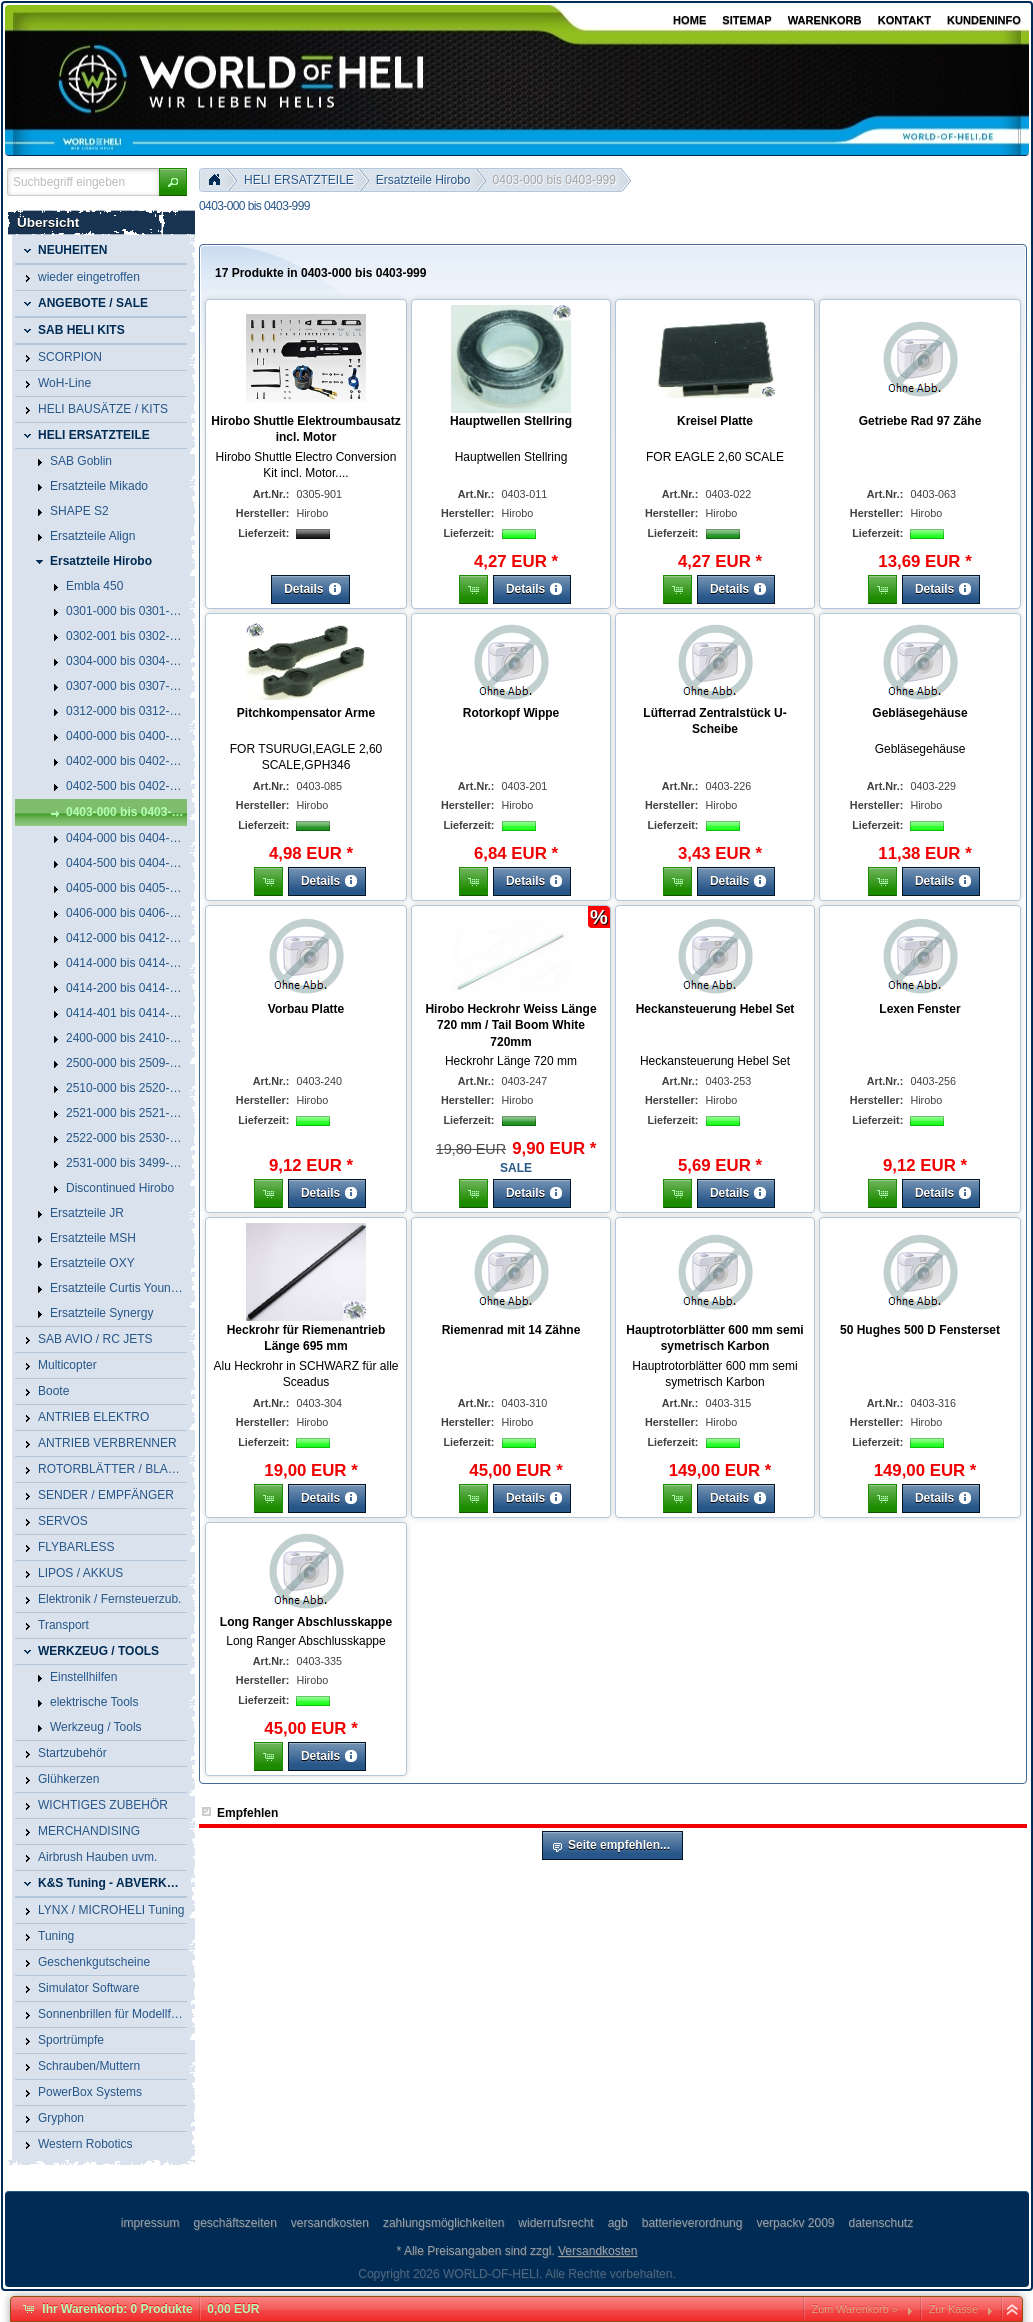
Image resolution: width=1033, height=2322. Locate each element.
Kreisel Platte (715, 421)
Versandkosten (597, 2251)
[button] (173, 182)
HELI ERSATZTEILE (299, 180)
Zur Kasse (953, 2309)
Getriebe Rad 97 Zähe (920, 421)
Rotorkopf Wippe (511, 713)
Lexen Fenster (919, 1009)
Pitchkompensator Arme (306, 713)
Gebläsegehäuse (919, 713)
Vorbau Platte (306, 1009)
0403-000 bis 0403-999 (554, 180)
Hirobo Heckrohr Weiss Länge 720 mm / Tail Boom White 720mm (510, 1026)
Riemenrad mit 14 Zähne (511, 1330)
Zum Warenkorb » (855, 2309)
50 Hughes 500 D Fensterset (920, 1330)
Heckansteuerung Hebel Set (715, 1009)
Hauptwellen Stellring (511, 421)
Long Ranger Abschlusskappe (306, 1622)
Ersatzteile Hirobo (423, 180)
